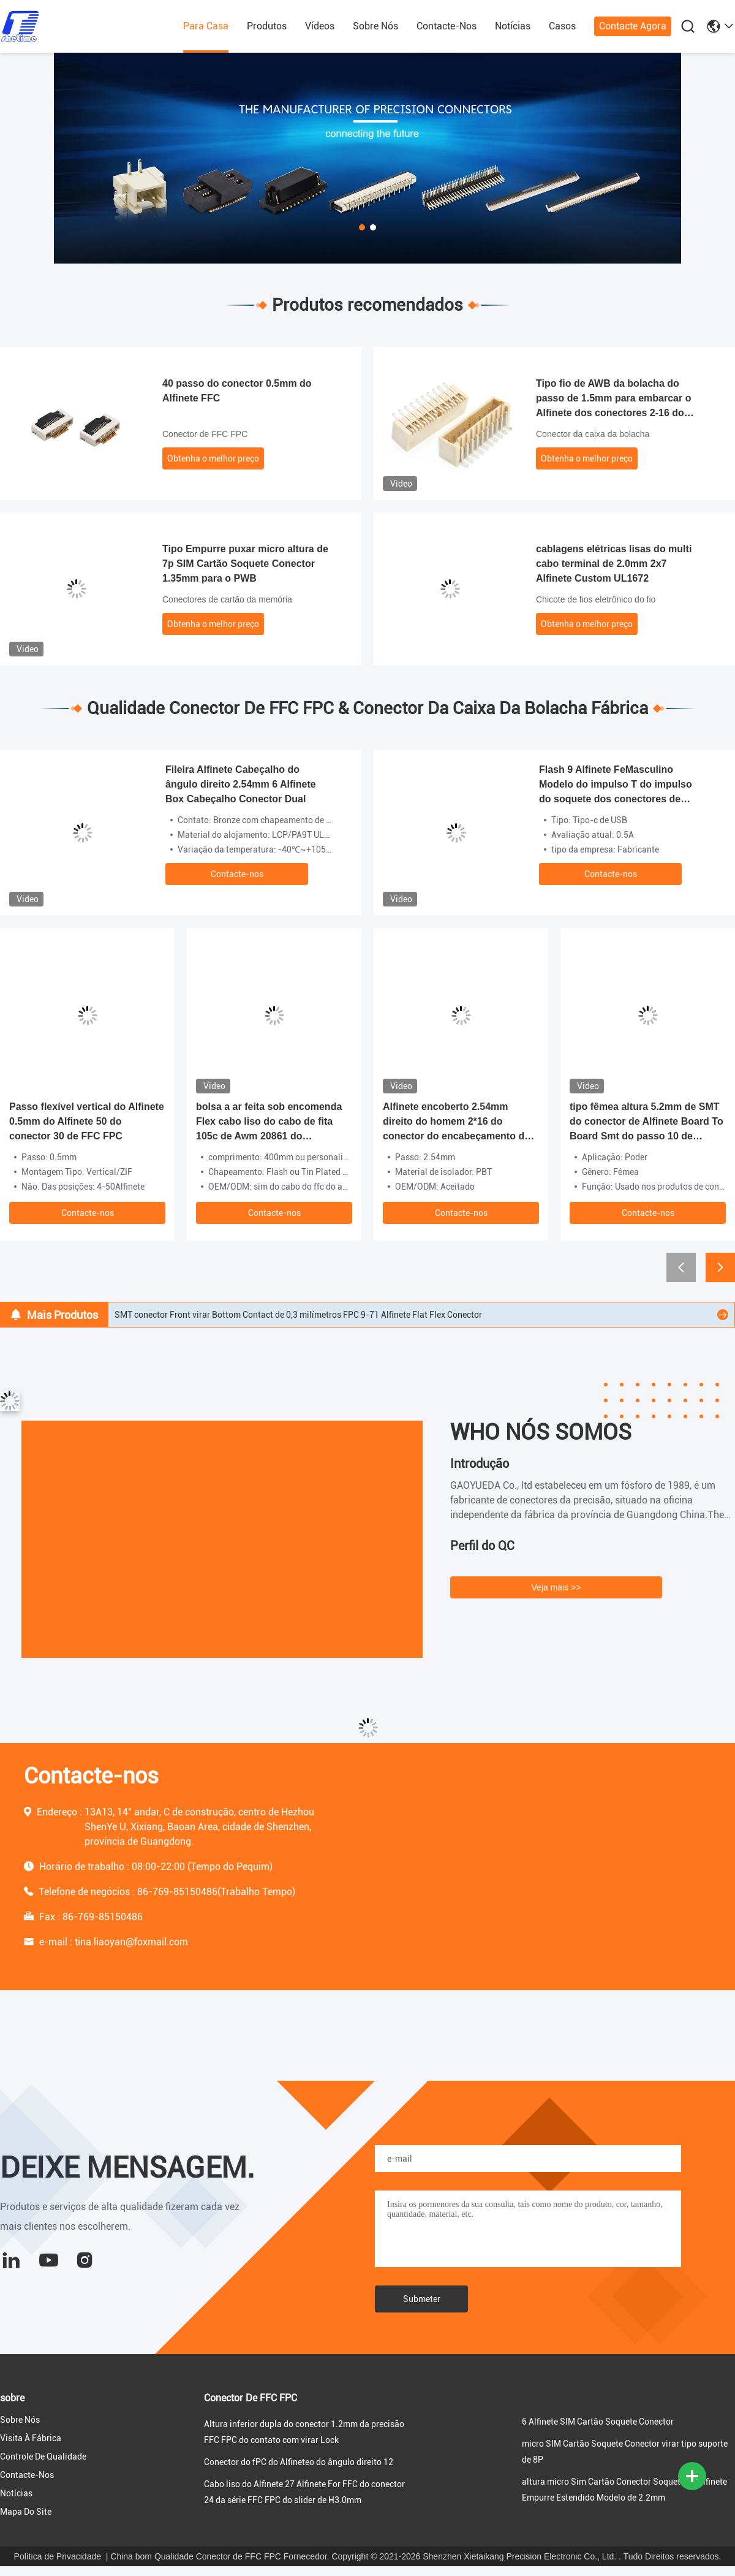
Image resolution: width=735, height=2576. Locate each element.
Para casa (205, 26)
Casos (562, 26)
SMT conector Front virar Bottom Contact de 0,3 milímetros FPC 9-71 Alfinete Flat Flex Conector (298, 1315)
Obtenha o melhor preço (213, 458)
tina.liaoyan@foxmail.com (131, 1942)
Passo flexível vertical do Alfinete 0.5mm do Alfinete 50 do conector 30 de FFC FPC (86, 1121)
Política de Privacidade (57, 2556)
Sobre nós (375, 26)
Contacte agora (632, 26)
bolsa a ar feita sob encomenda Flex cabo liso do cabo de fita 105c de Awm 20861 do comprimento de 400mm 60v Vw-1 (272, 1122)
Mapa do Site (25, 2512)
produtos (267, 26)
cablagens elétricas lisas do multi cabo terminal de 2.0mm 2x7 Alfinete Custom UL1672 (614, 563)
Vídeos (319, 26)
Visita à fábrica (30, 2438)
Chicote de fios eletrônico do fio (595, 599)
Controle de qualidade (43, 2456)
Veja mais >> (556, 1587)
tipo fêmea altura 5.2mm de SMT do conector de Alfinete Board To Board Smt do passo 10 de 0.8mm (646, 1122)
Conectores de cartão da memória (227, 599)
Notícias (512, 26)
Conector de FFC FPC (204, 434)
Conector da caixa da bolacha (592, 434)
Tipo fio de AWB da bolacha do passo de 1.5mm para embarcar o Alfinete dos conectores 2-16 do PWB (613, 399)
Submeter (421, 2299)
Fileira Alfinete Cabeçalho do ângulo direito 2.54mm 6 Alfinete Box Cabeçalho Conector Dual (240, 784)
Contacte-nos (447, 26)
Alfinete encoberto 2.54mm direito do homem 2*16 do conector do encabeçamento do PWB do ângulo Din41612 (456, 1122)
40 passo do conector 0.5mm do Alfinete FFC (237, 390)
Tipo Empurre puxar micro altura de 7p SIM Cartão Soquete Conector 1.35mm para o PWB (245, 563)
